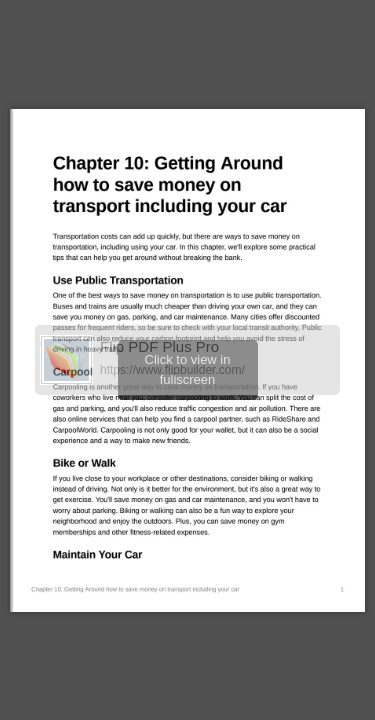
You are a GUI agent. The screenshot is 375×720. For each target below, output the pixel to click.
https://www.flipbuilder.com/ (172, 370)
